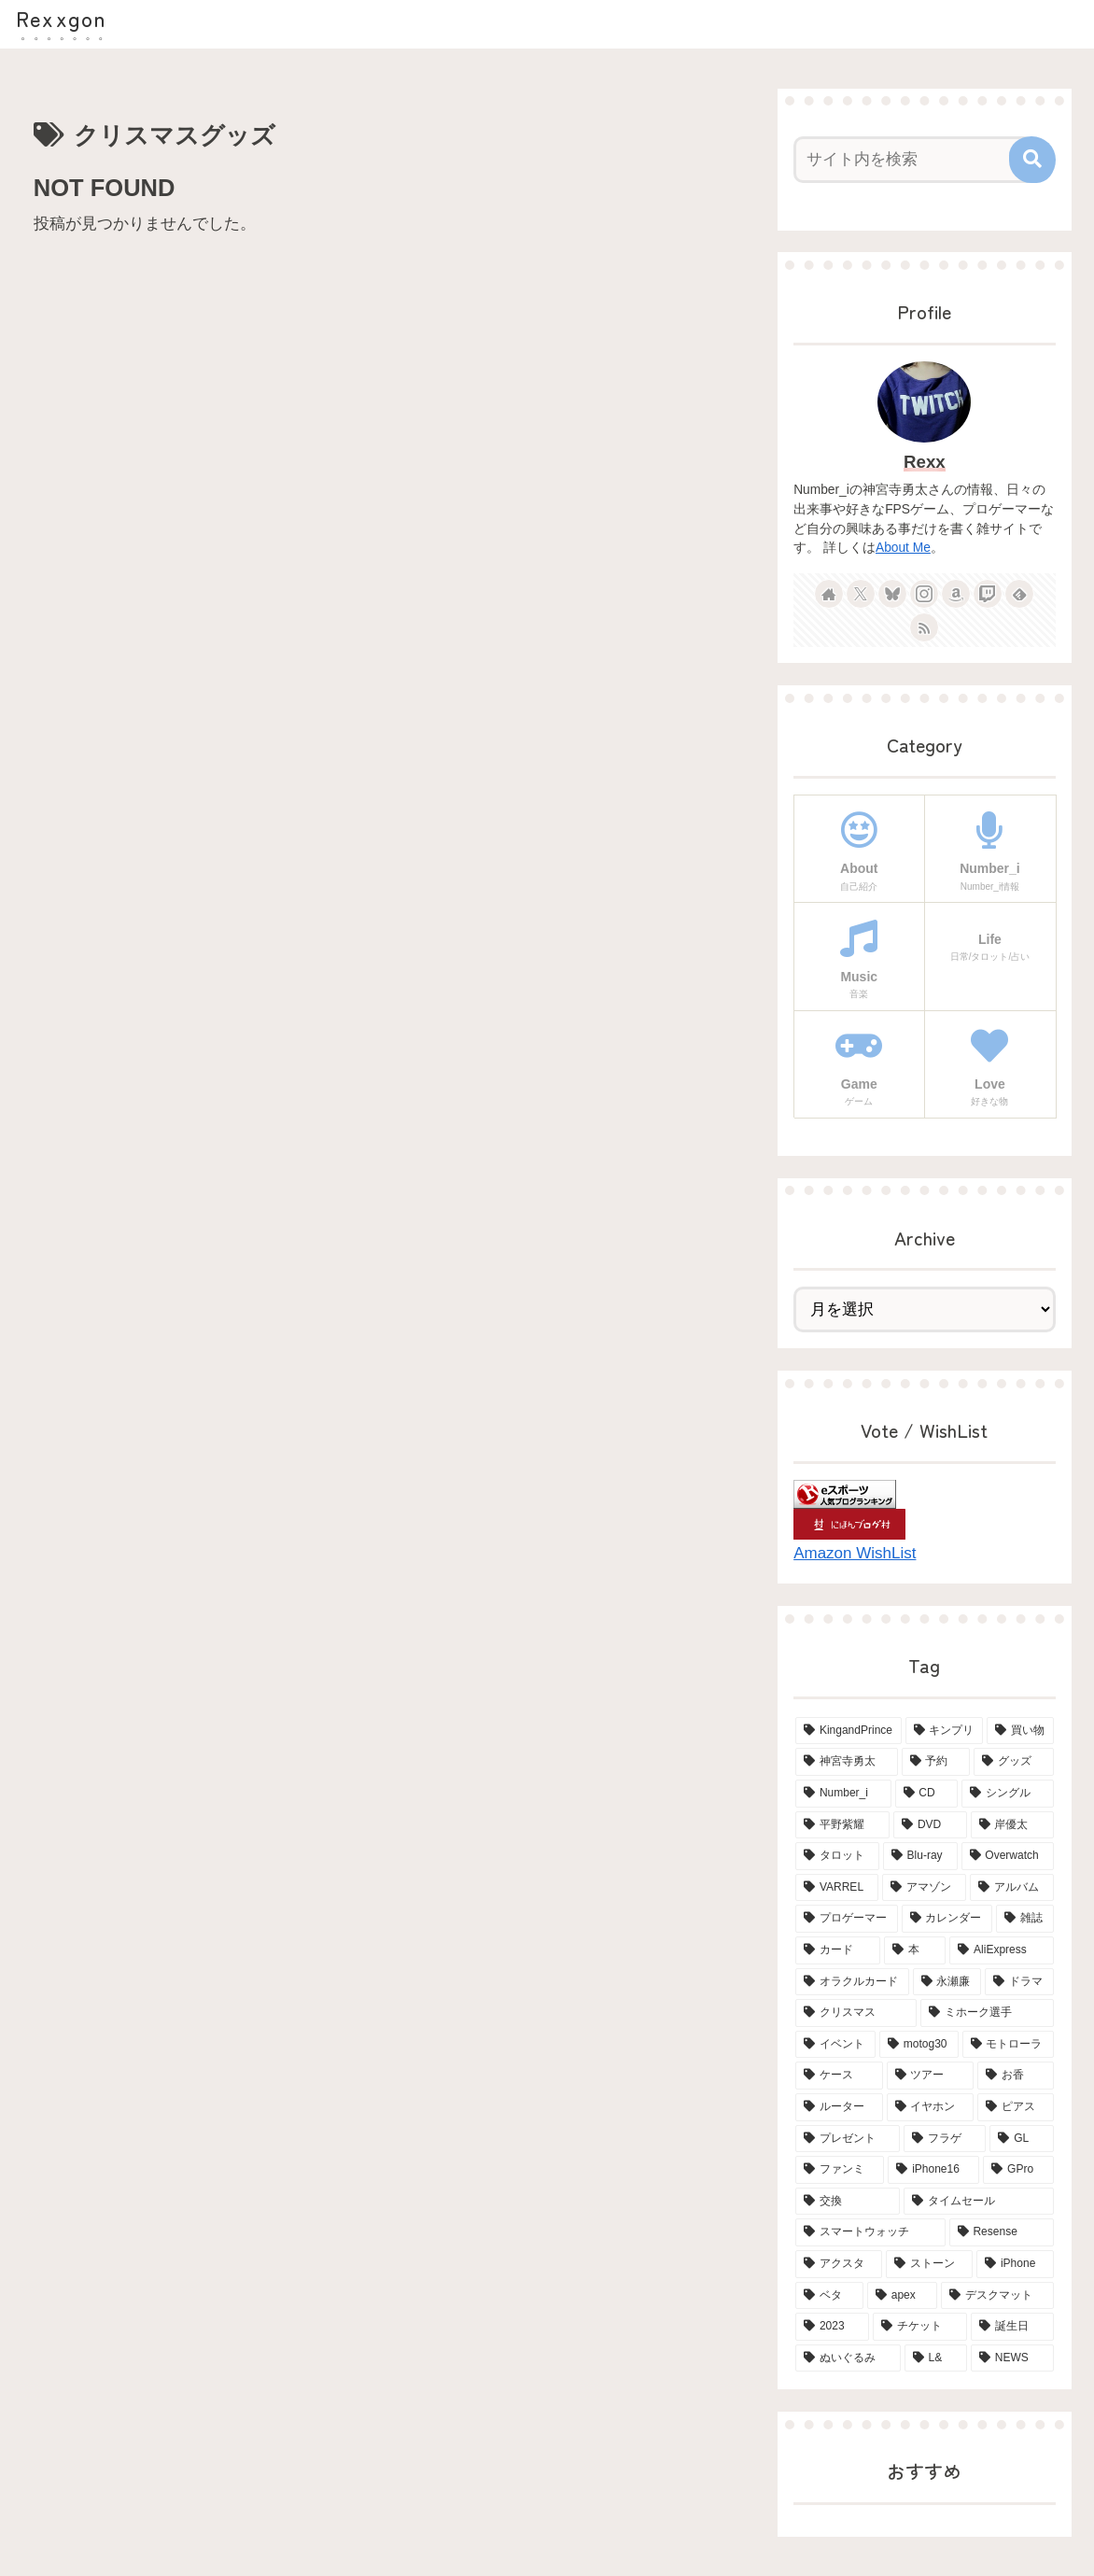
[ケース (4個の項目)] (838, 2076)
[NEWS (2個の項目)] (1012, 2358)
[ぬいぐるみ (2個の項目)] (848, 2358)
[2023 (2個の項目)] (832, 2327)
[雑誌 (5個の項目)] (1024, 1919)
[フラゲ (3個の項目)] (945, 2139)
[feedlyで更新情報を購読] (1019, 594)
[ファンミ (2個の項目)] (839, 2170)
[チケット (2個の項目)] (920, 2327)
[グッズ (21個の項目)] (1013, 1762)
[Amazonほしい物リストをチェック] (956, 594)
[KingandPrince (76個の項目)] (848, 1731)
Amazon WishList (854, 1553)
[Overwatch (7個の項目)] (1007, 1856)
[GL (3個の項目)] (1021, 2139)
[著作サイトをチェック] (829, 594)
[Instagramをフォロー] (924, 594)
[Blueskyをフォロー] (892, 594)
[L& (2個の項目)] (936, 2358)
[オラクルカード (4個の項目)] (851, 1982)
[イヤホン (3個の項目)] (930, 2107)
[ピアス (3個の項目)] (1015, 2107)
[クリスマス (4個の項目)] (856, 2013)
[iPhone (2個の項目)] (1014, 2264)
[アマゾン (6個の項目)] (924, 1888)
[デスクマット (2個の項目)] (997, 2296)
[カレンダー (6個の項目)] (947, 1919)
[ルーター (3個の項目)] (838, 2107)
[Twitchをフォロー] (987, 594)
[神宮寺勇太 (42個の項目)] (846, 1762)
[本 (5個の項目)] (915, 1950)
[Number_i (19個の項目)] (843, 1794)
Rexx (925, 462)
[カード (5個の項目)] (837, 1950)
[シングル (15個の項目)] (1007, 1794)
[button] (1032, 159)
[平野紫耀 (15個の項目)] (842, 1825)
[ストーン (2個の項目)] (929, 2264)
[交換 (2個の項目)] (847, 2202)
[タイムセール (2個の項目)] (978, 2202)
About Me (903, 548)
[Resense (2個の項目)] (1001, 2232)
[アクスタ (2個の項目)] (838, 2264)
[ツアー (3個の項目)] (930, 2076)
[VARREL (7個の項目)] (836, 1888)
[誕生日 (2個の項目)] (1012, 2327)
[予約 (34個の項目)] (936, 1762)
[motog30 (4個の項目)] (919, 2045)
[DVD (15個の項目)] (929, 1825)
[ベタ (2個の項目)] (829, 2296)
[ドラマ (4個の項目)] (1019, 1982)
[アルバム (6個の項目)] (1012, 1888)
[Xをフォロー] (861, 594)
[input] (913, 159)
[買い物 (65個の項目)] (1020, 1731)
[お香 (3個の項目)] (1015, 2076)
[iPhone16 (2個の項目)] (933, 2170)
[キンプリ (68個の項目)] (944, 1731)
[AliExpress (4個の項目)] (1001, 1950)
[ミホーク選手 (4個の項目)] (986, 2013)
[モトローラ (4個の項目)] (1008, 2045)
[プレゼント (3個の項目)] (847, 2139)
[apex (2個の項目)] (902, 2296)
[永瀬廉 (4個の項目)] (947, 1982)
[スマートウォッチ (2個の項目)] (870, 2232)
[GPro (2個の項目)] (1018, 2170)
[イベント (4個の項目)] (835, 2045)
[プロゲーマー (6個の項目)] (846, 1919)
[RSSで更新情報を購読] (924, 627)
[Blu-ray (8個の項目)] (920, 1856)
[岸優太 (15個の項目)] (1012, 1825)
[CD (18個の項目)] (927, 1794)
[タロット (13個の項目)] (837, 1856)
